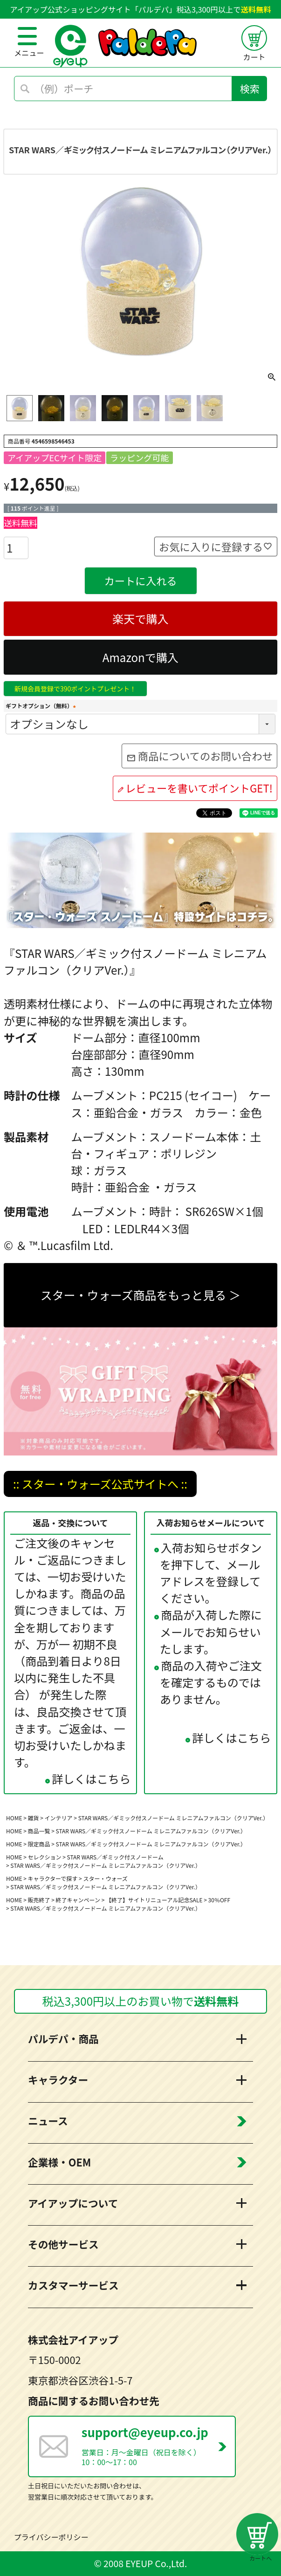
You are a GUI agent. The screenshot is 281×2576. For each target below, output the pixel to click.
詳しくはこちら (91, 1778)
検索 (250, 89)
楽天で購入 (140, 618)
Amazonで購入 (140, 657)
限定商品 (39, 1844)
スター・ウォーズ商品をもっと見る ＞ (140, 1294)
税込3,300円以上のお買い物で (140, 2001)
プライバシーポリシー (51, 2536)
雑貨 (33, 1818)
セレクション (45, 1857)
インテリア (59, 1818)
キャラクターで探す (53, 1878)
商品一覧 (39, 1831)
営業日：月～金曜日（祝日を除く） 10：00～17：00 (158, 2445)
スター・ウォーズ (105, 1878)
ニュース (48, 2120)
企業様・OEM (59, 2162)
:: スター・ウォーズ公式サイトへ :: (100, 1484)
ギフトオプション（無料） (42, 706)
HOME (14, 1818)
